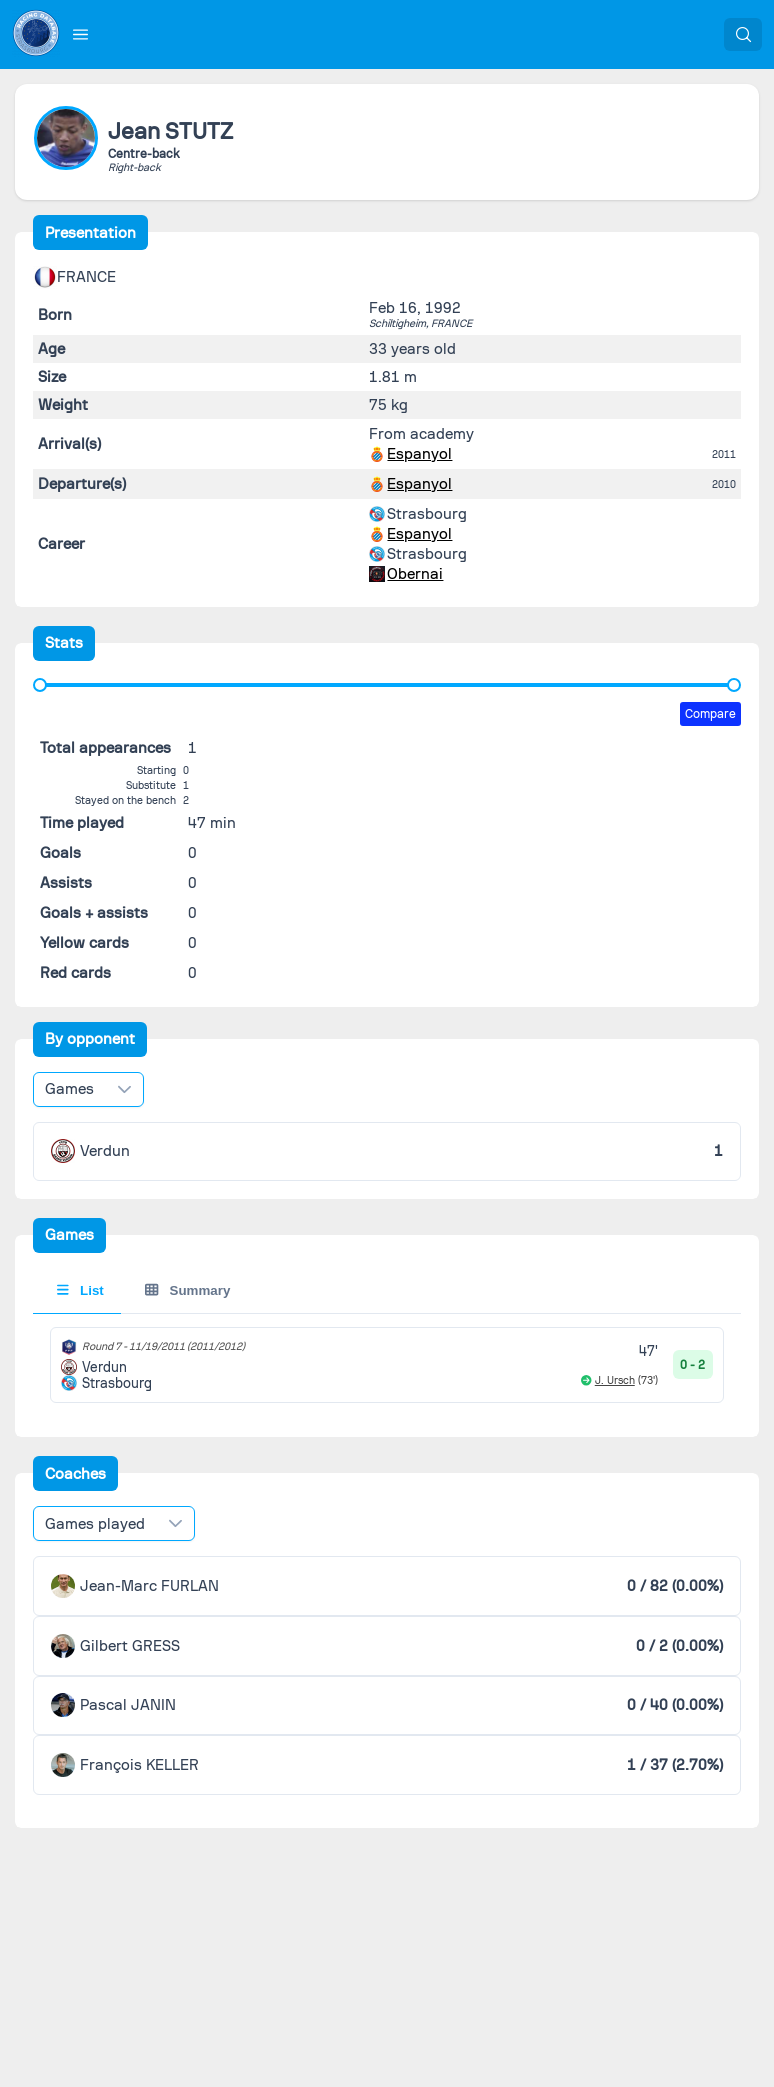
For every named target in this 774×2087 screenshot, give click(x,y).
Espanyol (419, 454)
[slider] (40, 685)
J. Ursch (615, 1380)
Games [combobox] (69, 1089)
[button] (81, 34)
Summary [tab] (187, 1290)
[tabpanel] (387, 1365)
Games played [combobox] (95, 1524)
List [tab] (80, 1290)
